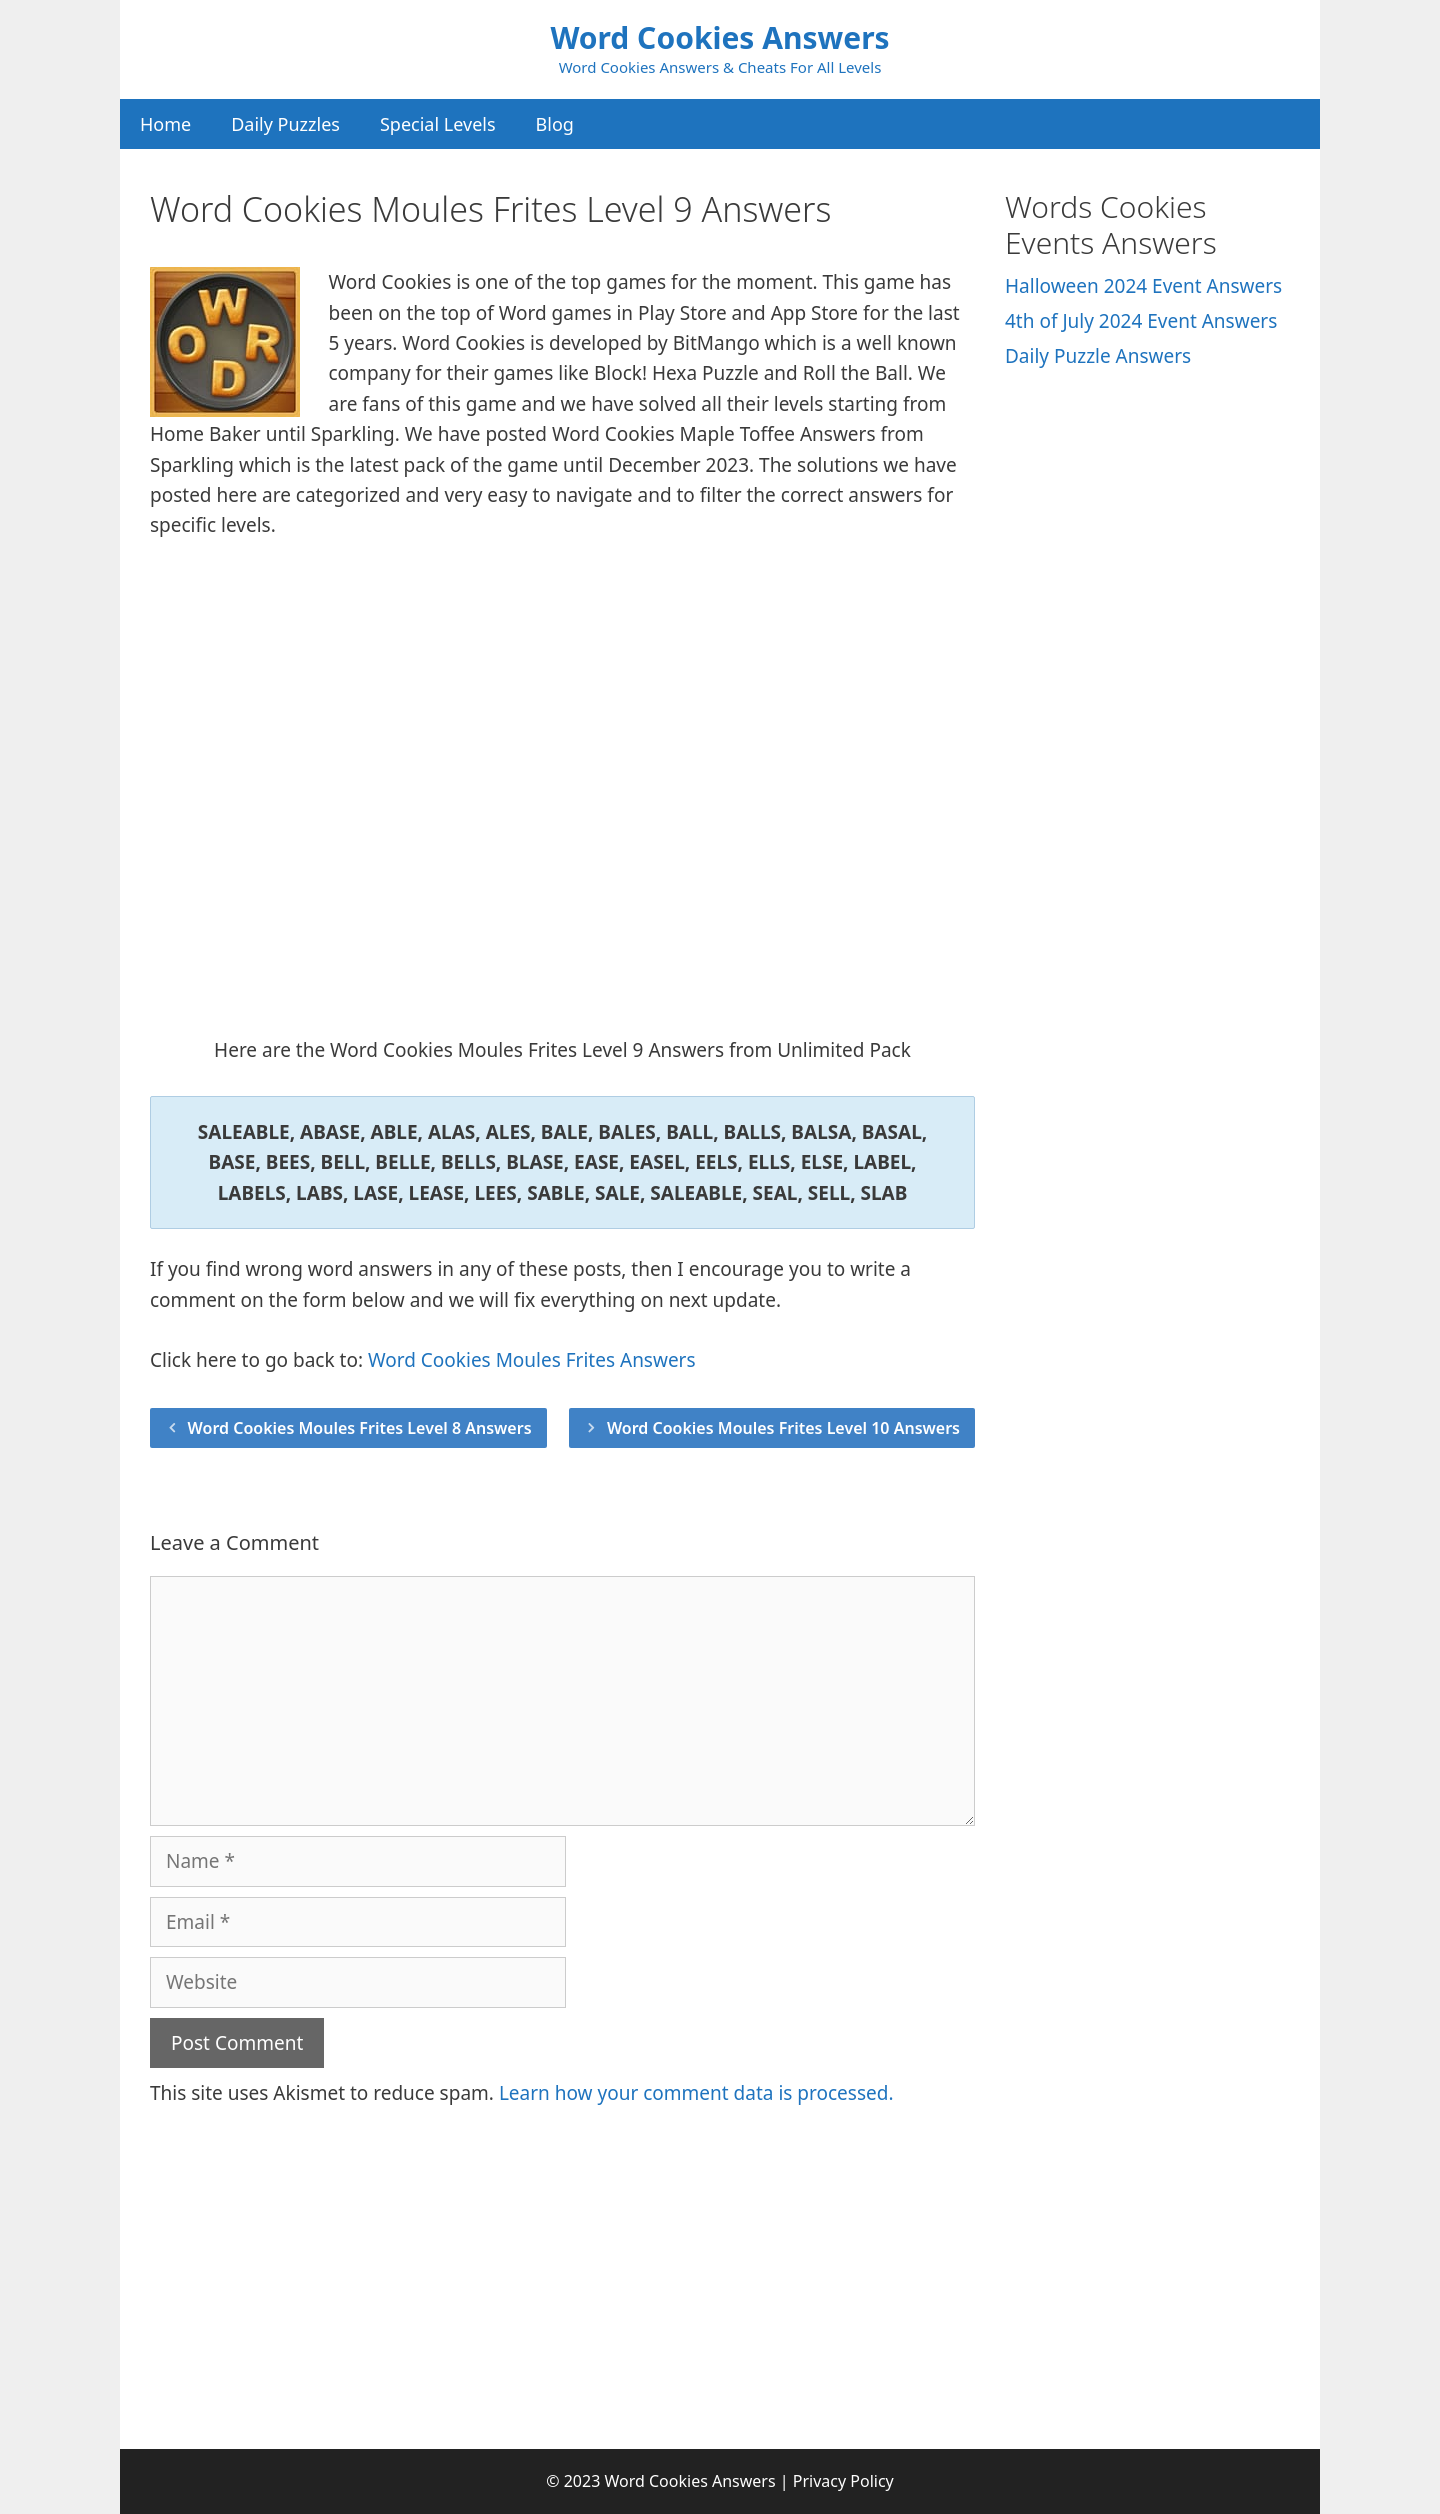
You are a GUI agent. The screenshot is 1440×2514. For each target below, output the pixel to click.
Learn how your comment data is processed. (696, 2093)
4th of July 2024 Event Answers (1141, 321)
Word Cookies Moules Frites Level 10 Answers (783, 1428)
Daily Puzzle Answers (1098, 356)
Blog (555, 124)
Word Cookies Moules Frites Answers (532, 1360)
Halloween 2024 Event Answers (1143, 286)
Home (165, 124)
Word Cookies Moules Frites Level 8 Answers (360, 1428)
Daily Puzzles (285, 124)
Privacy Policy (843, 2481)
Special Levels (438, 124)
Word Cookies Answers (719, 37)
